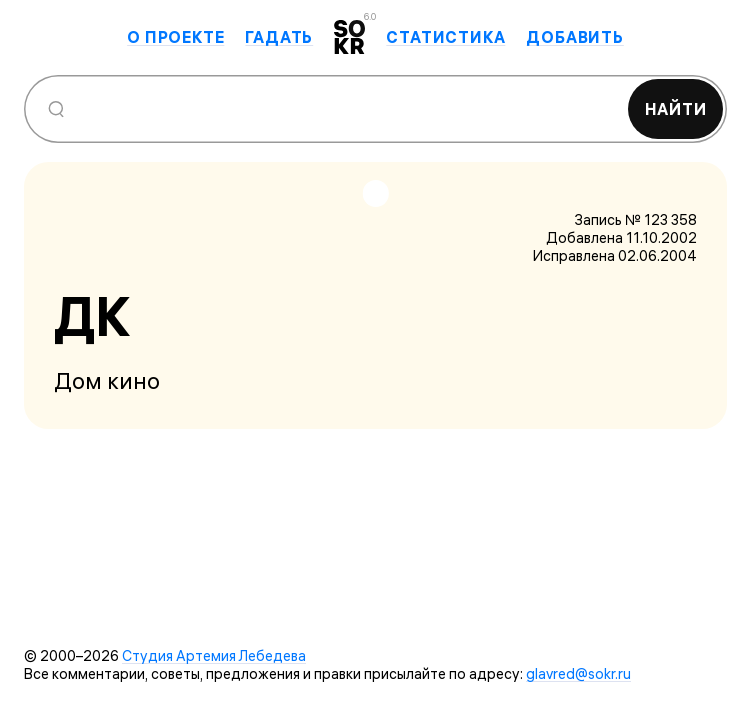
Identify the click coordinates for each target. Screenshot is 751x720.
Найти (676, 109)
